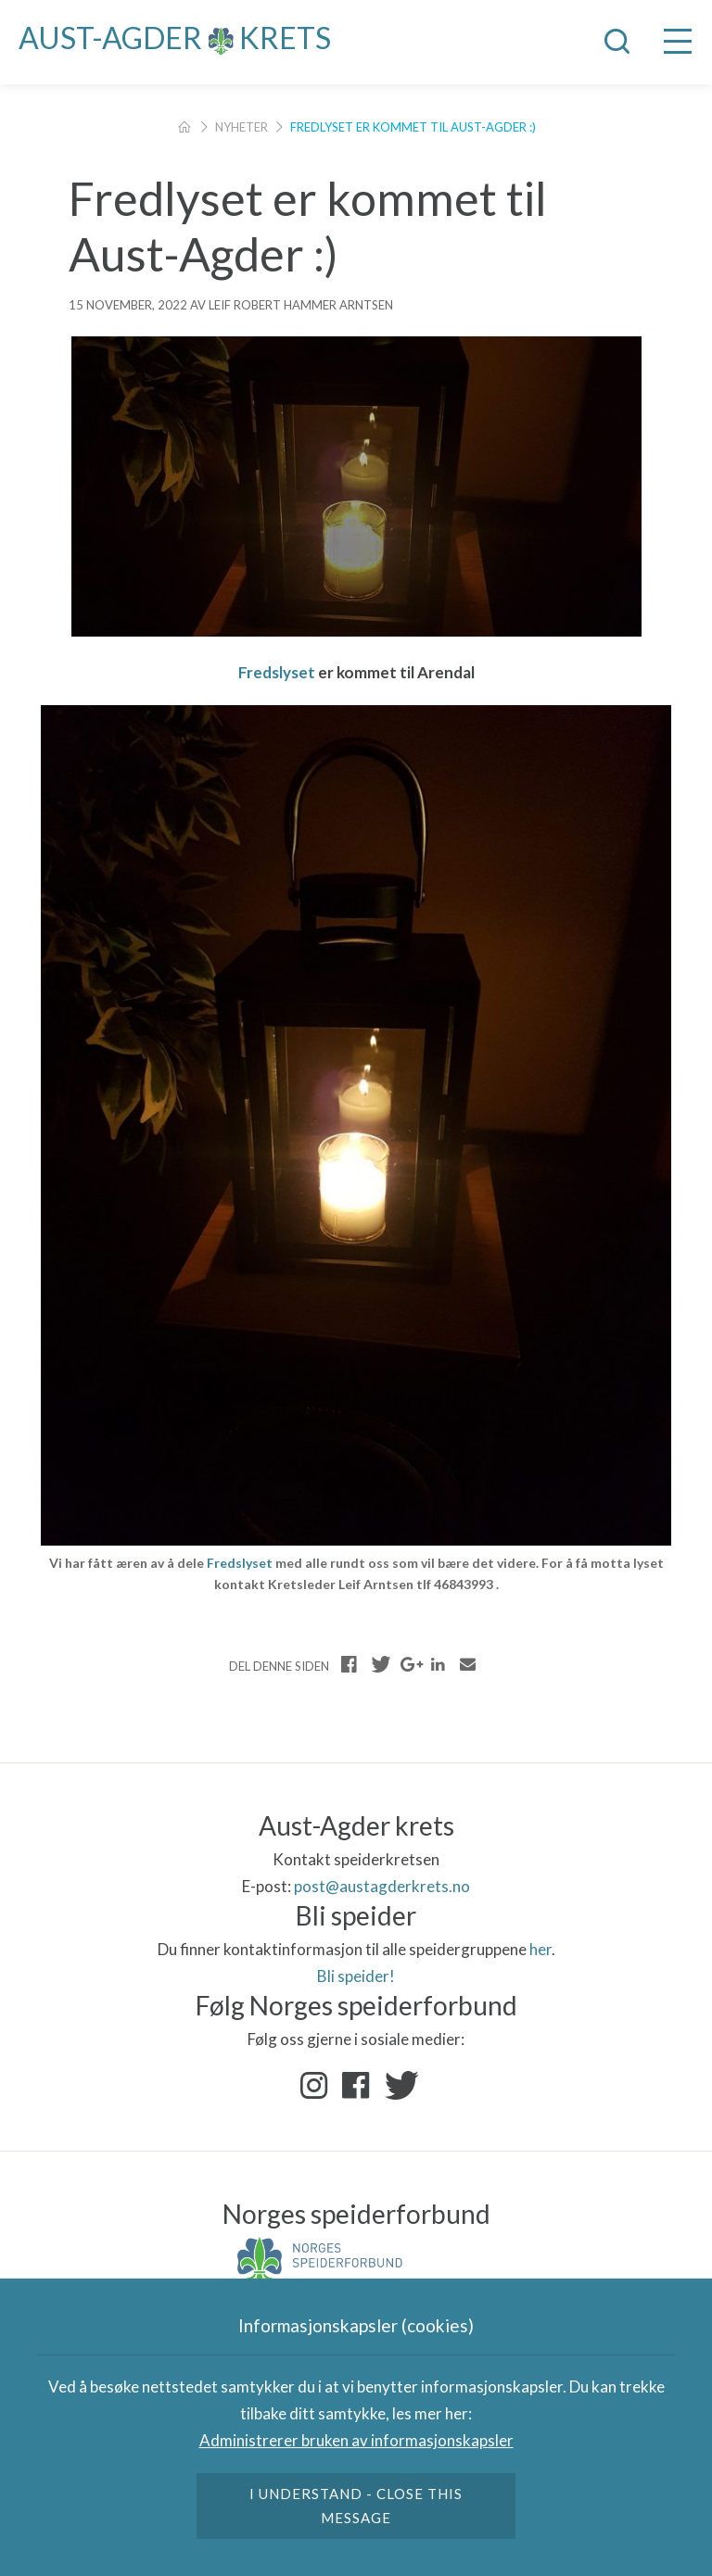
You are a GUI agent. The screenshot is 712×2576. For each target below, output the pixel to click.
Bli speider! (356, 1976)
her (540, 1949)
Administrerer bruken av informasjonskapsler (356, 2440)
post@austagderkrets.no (382, 1886)
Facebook (356, 2086)
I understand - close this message (356, 2505)
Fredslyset (276, 672)
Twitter (397, 2086)
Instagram (314, 2086)
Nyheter (241, 127)
